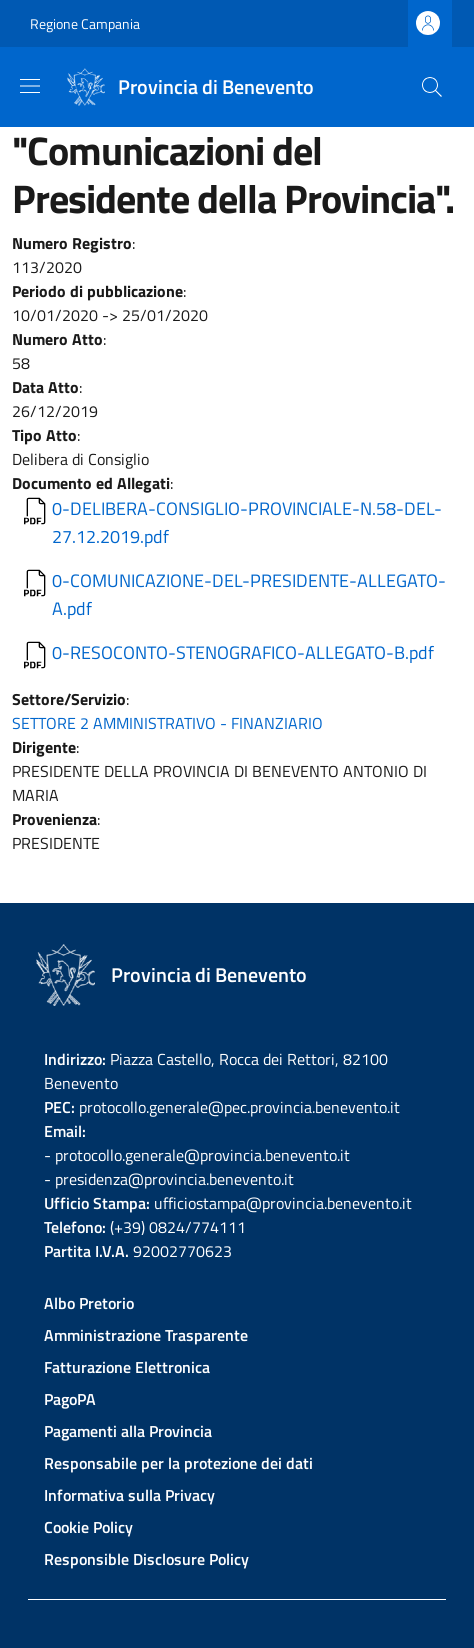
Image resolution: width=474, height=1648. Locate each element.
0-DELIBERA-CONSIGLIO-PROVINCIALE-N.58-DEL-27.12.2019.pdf (247, 522)
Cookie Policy (88, 1527)
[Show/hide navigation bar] (30, 86)
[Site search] (432, 87)
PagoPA (70, 1399)
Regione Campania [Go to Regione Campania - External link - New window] (85, 23)
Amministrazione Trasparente (146, 1335)
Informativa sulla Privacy (129, 1495)
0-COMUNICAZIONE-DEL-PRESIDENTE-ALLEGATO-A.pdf (249, 594)
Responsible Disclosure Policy (146, 1559)
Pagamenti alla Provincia (128, 1431)
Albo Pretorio (89, 1303)
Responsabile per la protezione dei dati (178, 1463)
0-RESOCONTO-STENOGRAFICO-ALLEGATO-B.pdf (243, 652)
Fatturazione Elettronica (127, 1367)
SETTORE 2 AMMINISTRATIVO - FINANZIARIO (167, 723)
